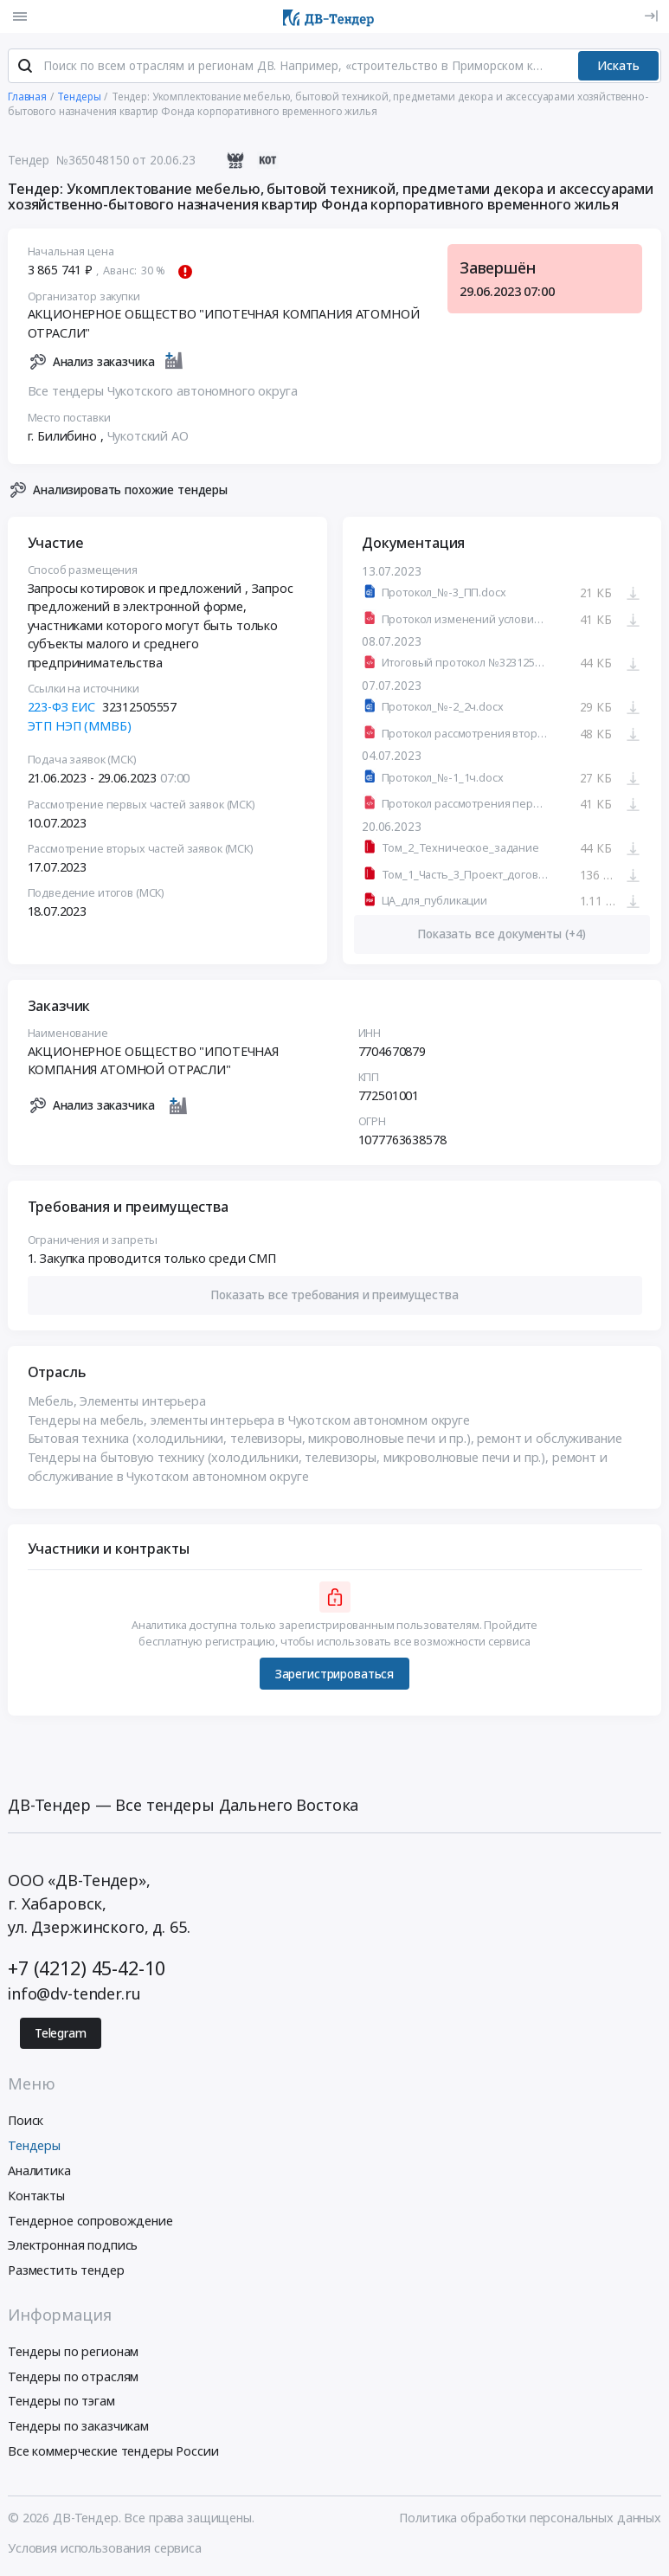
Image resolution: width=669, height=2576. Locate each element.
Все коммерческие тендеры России (113, 2452)
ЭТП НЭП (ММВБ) (80, 727)
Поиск (25, 2123)
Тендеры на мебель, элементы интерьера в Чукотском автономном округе (249, 1422)
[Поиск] (25, 68)
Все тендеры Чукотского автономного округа (163, 393)
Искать (618, 67)
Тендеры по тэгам (61, 2403)
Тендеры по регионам (73, 2353)
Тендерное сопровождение (90, 2222)
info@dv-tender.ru (74, 1995)
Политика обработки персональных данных (530, 2519)
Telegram (61, 2035)
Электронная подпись (73, 2247)
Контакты (36, 2197)
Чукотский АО (148, 437)
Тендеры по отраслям (73, 2378)
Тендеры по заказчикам (78, 2428)
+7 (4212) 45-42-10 (86, 1969)
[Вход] (651, 16)
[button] (335, 1297)
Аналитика (39, 2172)
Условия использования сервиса (105, 2549)
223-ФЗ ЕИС (62, 709)
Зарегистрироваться (334, 1676)
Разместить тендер (66, 2272)
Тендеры (34, 2148)
